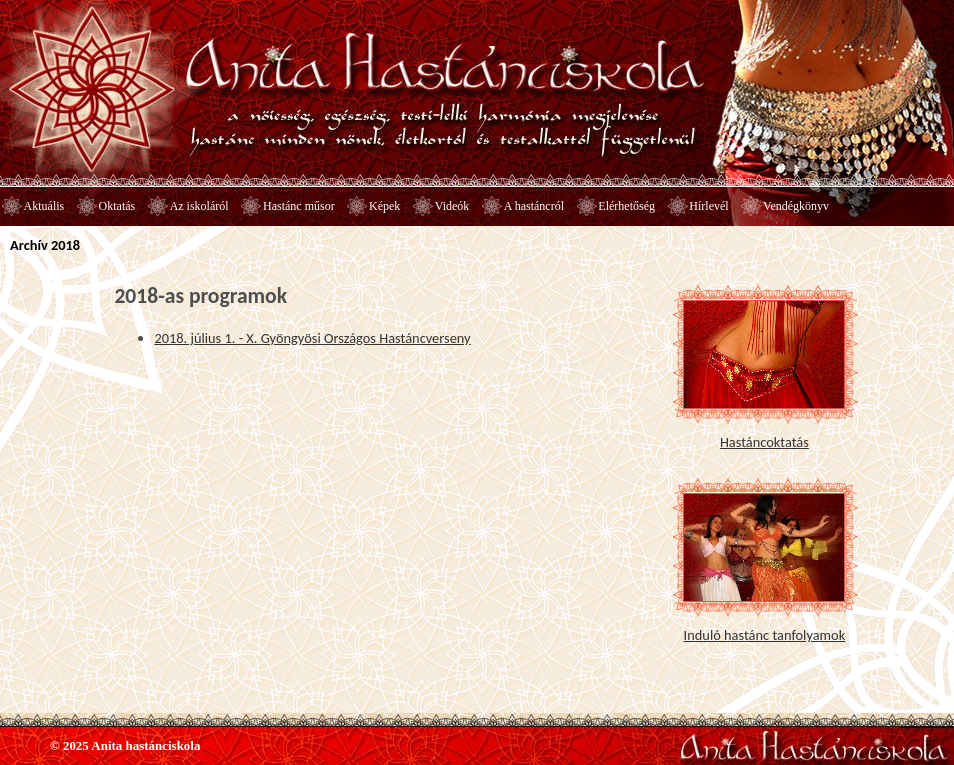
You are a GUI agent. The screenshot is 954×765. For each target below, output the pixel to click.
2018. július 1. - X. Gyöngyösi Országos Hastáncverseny (312, 338)
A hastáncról (534, 206)
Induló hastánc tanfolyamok (765, 635)
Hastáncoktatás (764, 442)
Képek (384, 206)
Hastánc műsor (299, 206)
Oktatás (117, 206)
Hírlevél (708, 206)
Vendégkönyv (796, 206)
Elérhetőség (626, 206)
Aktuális (44, 206)
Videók (452, 206)
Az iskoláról (199, 206)
